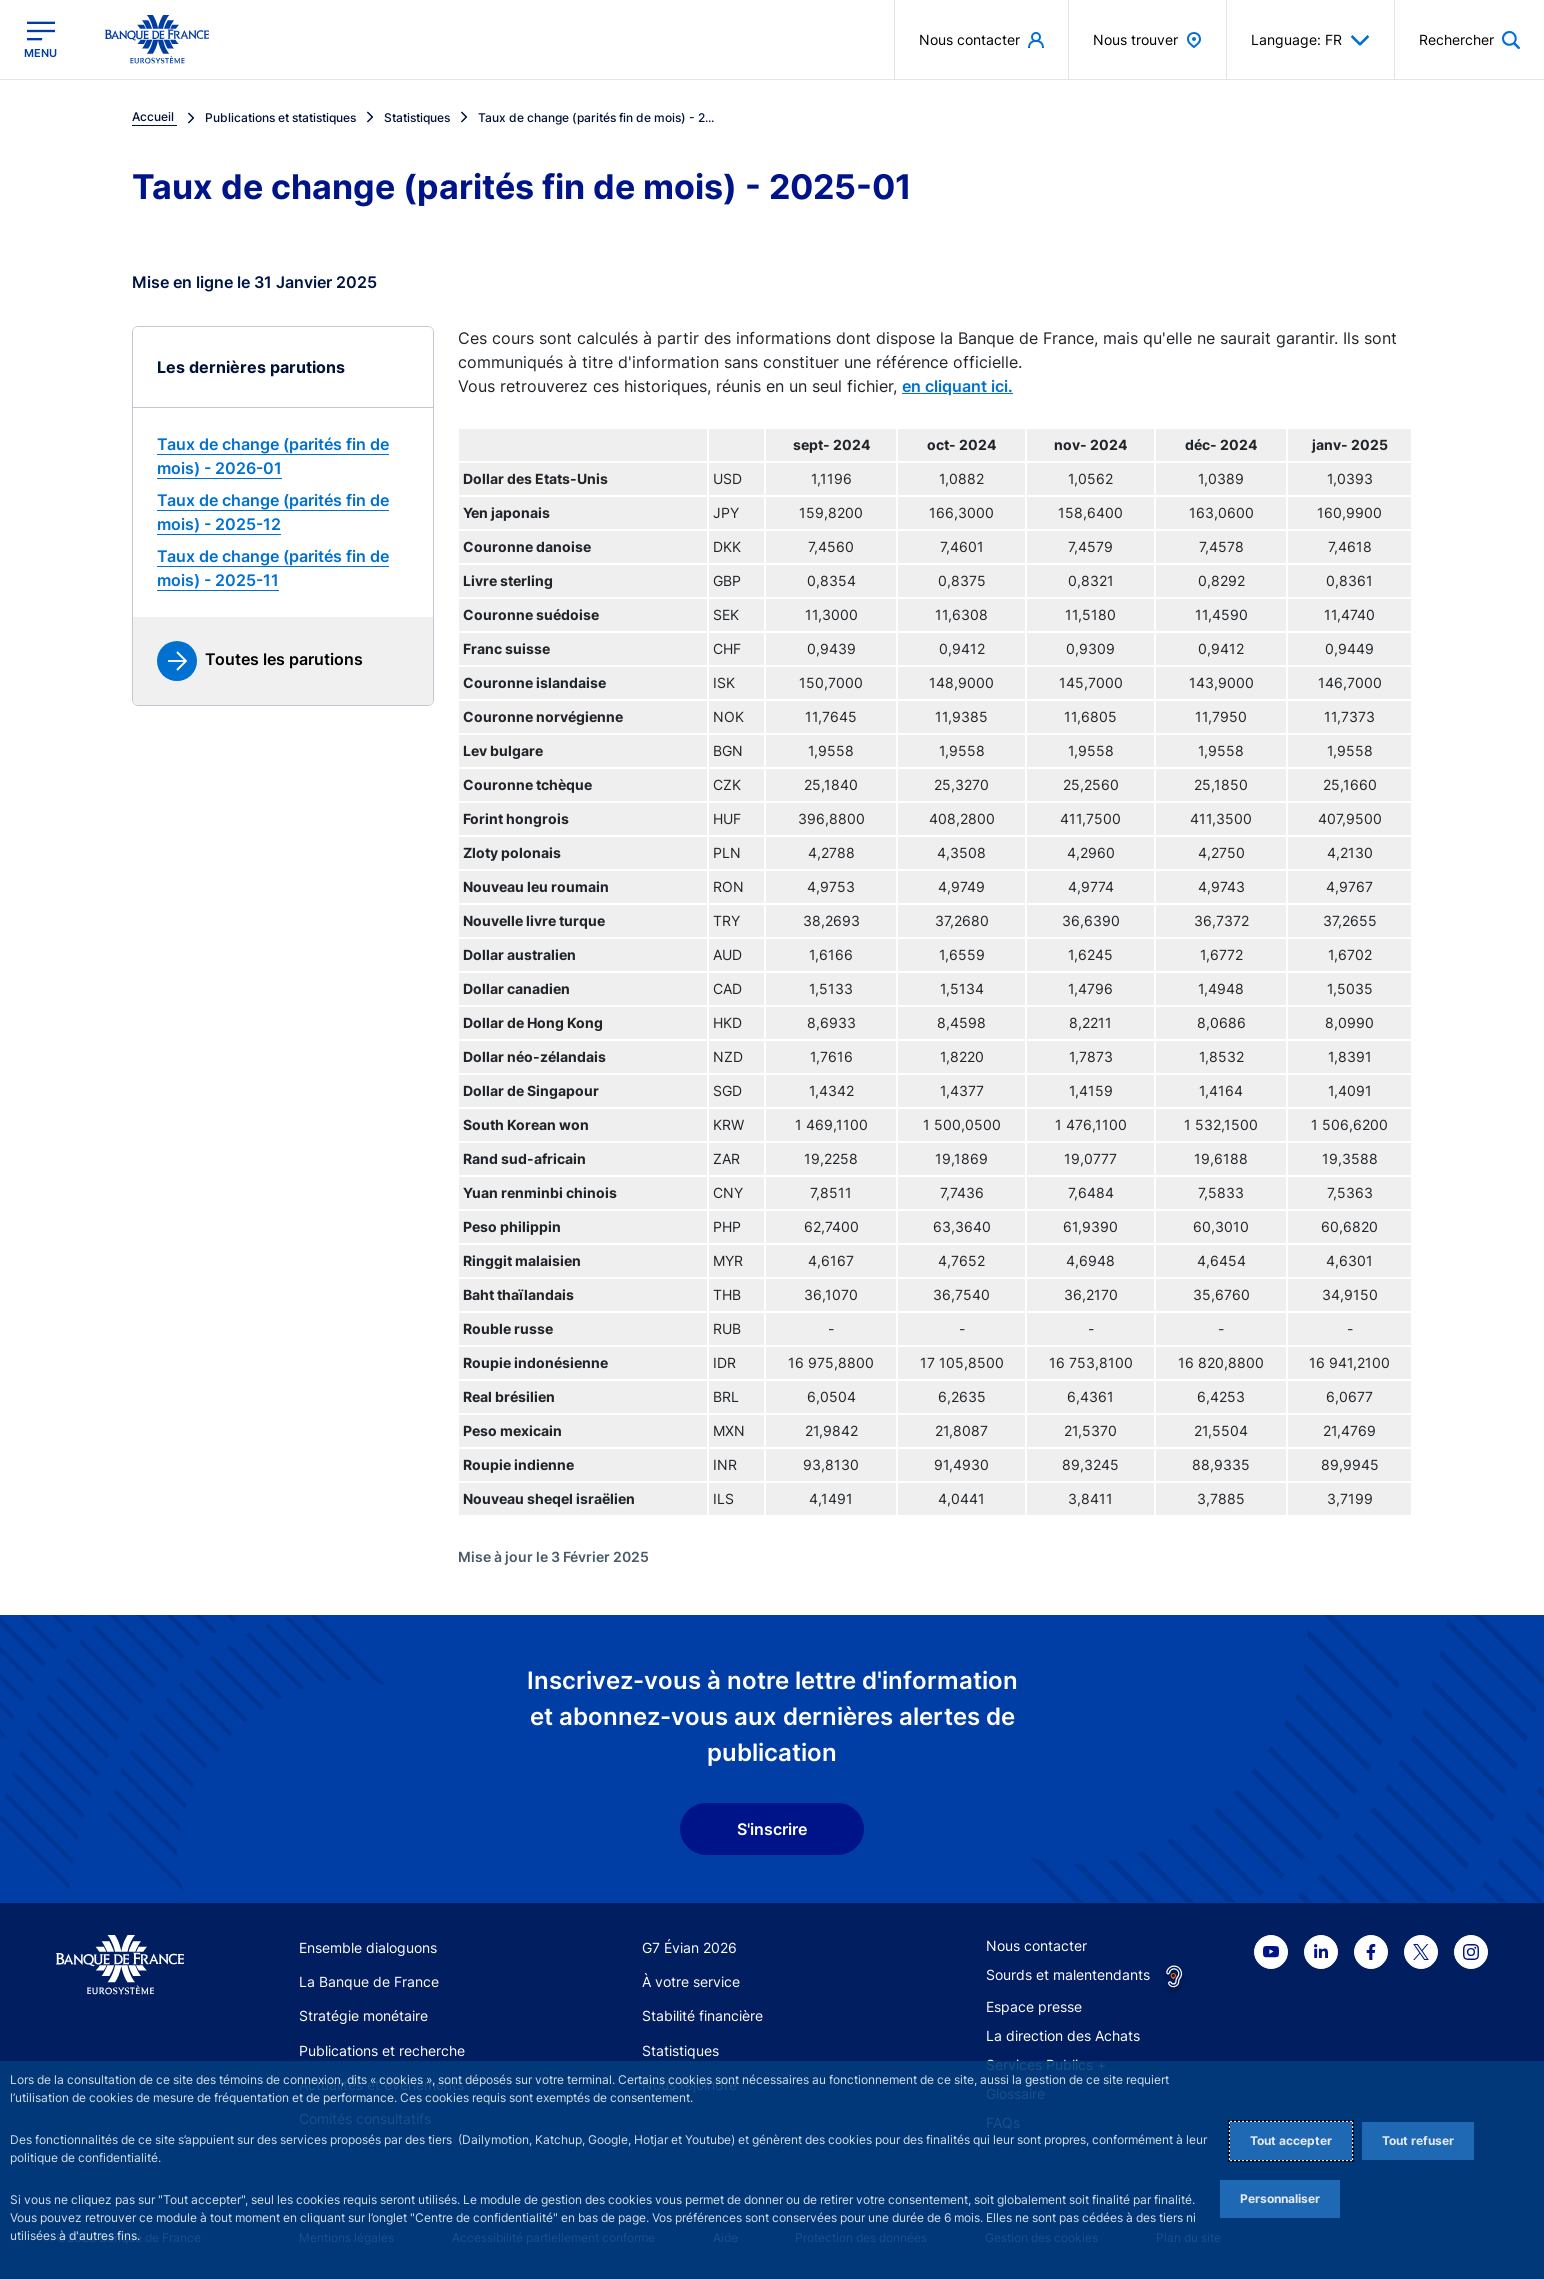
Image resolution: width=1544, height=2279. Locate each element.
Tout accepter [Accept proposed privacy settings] (1291, 2140)
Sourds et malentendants (1068, 1974)
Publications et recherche (382, 2050)
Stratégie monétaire (363, 2015)
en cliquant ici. (957, 386)
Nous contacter (1036, 1945)
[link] (283, 456)
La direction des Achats (1063, 2035)
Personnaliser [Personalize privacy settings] (1280, 2198)
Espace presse (1034, 2006)
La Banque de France (369, 1981)
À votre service (691, 1981)
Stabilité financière (702, 2015)
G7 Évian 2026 (689, 1947)
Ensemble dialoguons (368, 1947)
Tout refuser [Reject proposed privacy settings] (1418, 2140)
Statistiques (680, 2050)
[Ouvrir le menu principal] (40, 39)
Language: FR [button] (1310, 40)
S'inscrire (772, 1829)
